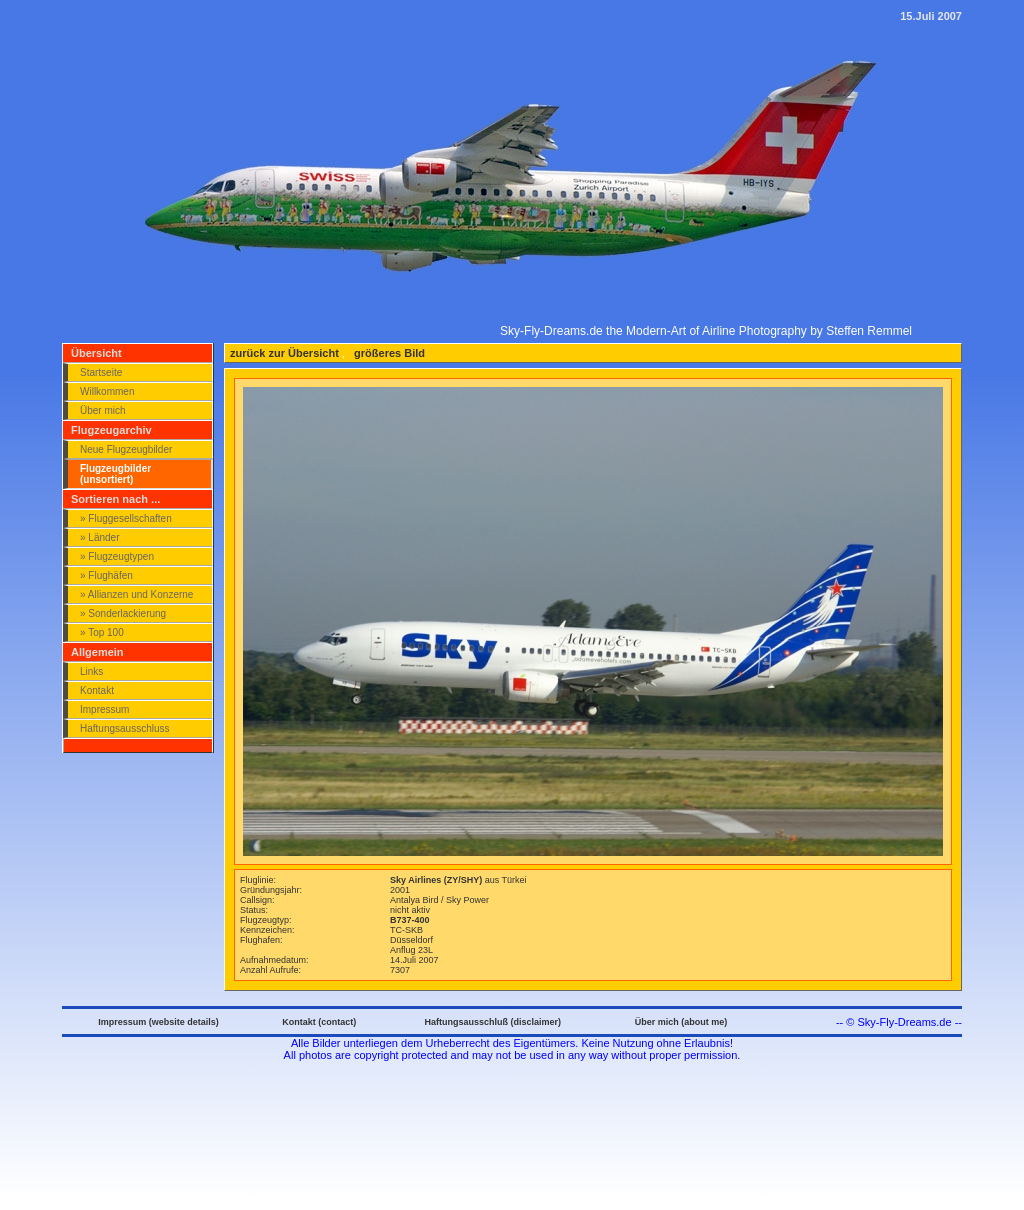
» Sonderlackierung (123, 613)
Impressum (104, 709)
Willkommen (107, 391)
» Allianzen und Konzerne (136, 594)
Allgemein (97, 652)
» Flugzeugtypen (117, 556)
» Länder (99, 537)
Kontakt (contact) (319, 1022)
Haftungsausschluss (125, 728)
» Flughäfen (106, 575)
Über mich (103, 410)
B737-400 (410, 920)
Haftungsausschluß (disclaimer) (492, 1022)
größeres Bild (388, 353)
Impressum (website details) (158, 1022)
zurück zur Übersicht (284, 353)
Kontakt (97, 690)
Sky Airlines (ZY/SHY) (437, 880)
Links (91, 671)
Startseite (101, 372)
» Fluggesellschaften (126, 518)
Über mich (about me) (681, 1022)
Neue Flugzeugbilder (126, 449)
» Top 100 (102, 632)
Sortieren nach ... (115, 499)
